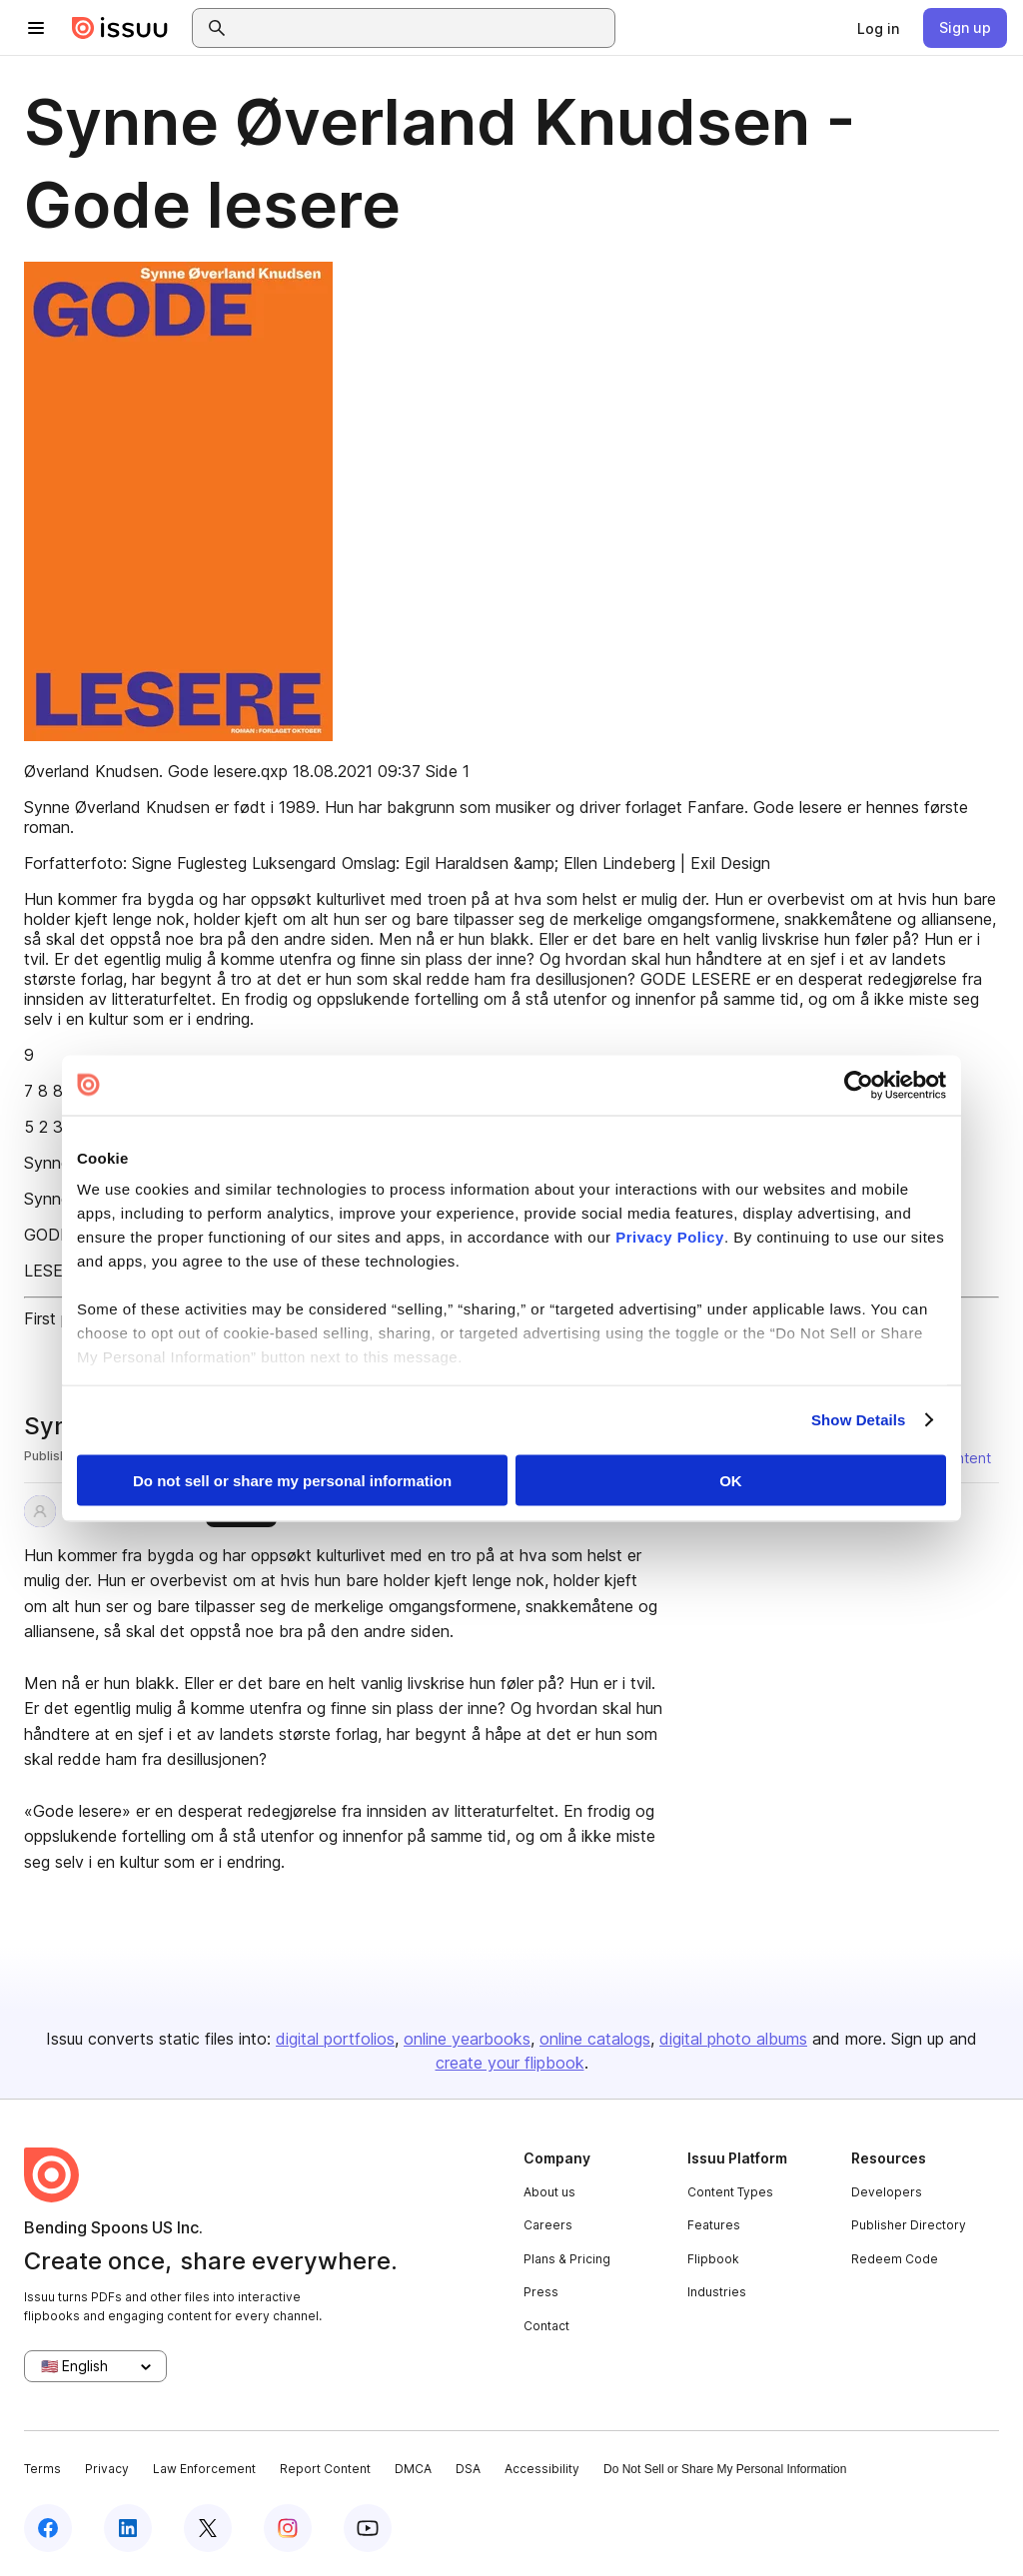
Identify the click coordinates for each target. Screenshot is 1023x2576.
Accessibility (542, 2468)
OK (730, 1479)
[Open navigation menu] (36, 28)
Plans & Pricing (566, 2258)
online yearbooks (467, 2039)
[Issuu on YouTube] (368, 2528)
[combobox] (421, 28)
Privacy (107, 2468)
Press (540, 2291)
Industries (716, 2291)
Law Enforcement (204, 2468)
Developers (886, 2191)
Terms (42, 2468)
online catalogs (594, 2039)
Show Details (858, 1419)
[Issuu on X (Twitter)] (208, 2528)
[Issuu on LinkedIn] (128, 2528)
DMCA (413, 2468)
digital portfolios (335, 2039)
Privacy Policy (669, 1237)
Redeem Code (894, 2258)
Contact (546, 2325)
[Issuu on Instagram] (288, 2528)
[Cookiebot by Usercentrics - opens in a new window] (858, 1085)
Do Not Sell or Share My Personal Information (724, 2469)
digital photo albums (733, 2039)
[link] (878, 28)
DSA (468, 2468)
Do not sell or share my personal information (292, 1479)
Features (713, 2224)
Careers (547, 2224)
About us (549, 2191)
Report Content (325, 2468)
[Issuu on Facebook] (48, 2528)
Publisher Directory (908, 2224)
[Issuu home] (120, 28)
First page (60, 1318)
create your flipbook (510, 2063)
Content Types (730, 2191)
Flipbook (713, 2258)
